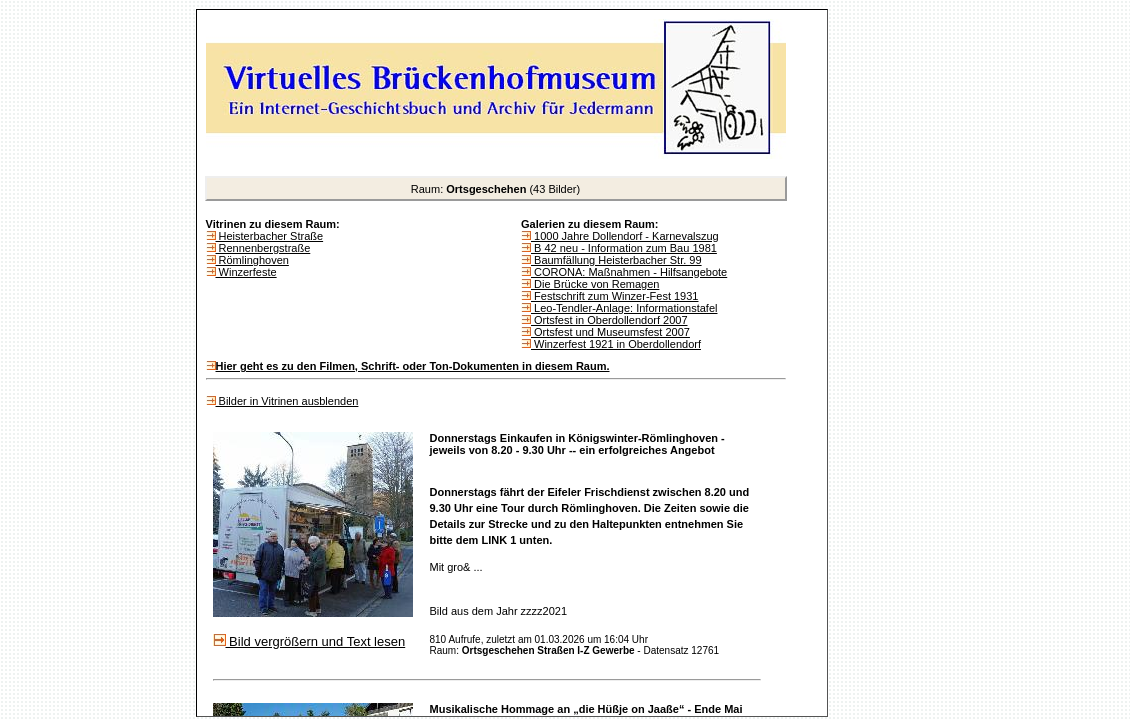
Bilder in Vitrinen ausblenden (287, 401)
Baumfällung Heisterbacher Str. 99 (616, 260)
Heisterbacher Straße (270, 236)
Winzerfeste (246, 272)
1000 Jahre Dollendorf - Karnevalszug (625, 236)
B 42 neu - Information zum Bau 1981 (624, 248)
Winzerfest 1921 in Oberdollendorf (616, 344)
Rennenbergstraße (263, 248)
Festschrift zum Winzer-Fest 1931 (615, 296)
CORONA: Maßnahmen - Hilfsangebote (629, 272)
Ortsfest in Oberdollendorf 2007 (609, 320)
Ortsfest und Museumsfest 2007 (610, 332)
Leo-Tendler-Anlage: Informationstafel (624, 308)
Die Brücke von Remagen (595, 284)
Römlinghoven (252, 260)
